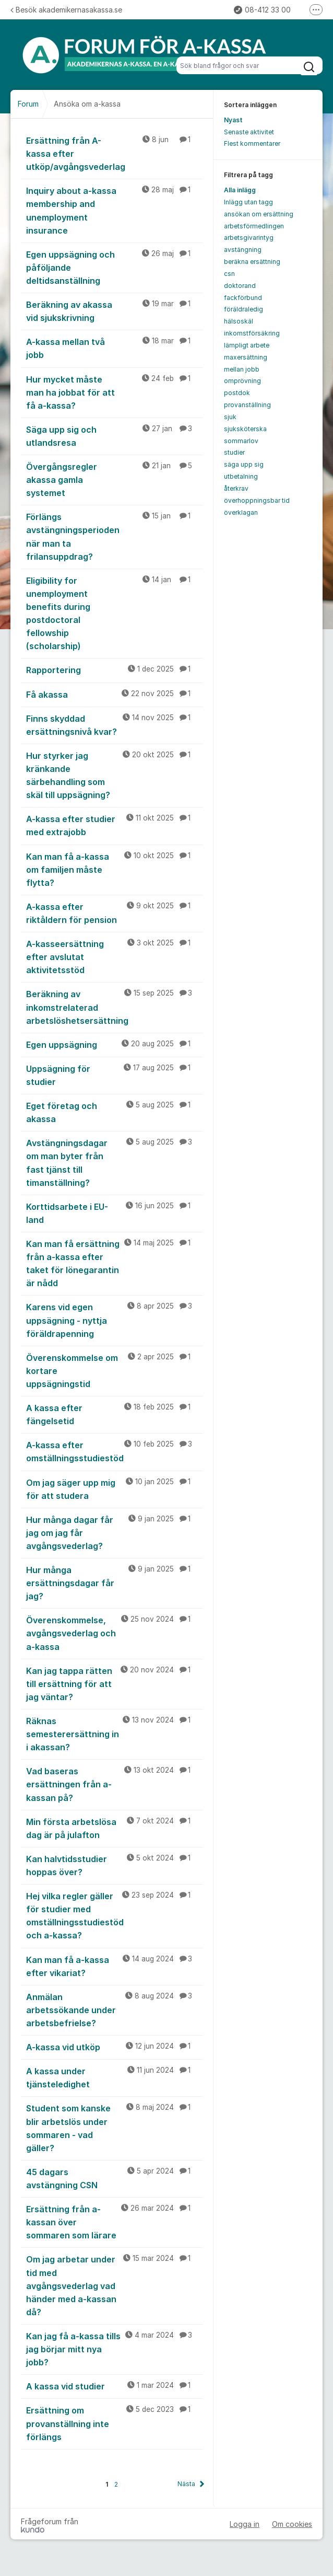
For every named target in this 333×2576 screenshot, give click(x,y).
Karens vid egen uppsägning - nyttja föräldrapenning (114, 1319)
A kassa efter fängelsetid (114, 1414)
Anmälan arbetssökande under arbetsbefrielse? (114, 2009)
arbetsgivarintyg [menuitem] (248, 237)
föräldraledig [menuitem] (243, 309)
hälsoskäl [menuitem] (238, 321)
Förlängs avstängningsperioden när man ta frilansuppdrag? (114, 536)
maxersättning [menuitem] (245, 357)
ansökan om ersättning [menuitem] (258, 214)
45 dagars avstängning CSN (114, 2178)
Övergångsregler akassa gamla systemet (114, 479)
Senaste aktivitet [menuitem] (249, 132)
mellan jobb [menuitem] (241, 369)
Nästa (186, 2484)
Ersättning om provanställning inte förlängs (114, 2423)
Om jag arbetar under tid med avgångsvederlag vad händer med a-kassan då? (114, 2285)
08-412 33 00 (262, 9)
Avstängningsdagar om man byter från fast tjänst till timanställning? (114, 1162)
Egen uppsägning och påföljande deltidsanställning (114, 267)
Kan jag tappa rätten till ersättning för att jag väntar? (114, 1683)
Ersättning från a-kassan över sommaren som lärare (114, 2221)
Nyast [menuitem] (233, 120)
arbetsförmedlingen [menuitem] (254, 226)
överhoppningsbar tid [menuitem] (257, 500)
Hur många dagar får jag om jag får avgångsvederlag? (114, 1532)
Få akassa (114, 694)
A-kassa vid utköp (114, 2046)
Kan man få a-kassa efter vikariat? (114, 1966)
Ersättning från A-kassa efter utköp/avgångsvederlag (114, 153)
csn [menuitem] (229, 274)
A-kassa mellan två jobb (114, 348)
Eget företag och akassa (114, 1112)
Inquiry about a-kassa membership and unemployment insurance (114, 209)
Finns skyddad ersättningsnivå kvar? (114, 724)
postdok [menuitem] (237, 393)
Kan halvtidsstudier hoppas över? (114, 1865)
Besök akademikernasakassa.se (66, 9)
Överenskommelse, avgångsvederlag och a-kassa (114, 1632)
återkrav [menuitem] (236, 488)
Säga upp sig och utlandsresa (114, 435)
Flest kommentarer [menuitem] (252, 143)
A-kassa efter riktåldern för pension (114, 912)
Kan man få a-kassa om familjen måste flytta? (114, 869)
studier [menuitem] (234, 452)
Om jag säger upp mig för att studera (114, 1488)
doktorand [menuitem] (240, 286)
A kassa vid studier (114, 2386)
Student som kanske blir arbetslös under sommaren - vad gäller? (114, 2127)
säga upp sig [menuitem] (244, 464)
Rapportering (114, 669)
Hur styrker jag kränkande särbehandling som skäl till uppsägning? (114, 774)
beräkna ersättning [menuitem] (252, 261)
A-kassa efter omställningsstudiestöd (114, 1451)
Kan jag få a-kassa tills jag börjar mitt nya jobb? (114, 2348)
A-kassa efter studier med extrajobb (114, 825)
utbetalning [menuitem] (241, 476)
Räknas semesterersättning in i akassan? (114, 1733)
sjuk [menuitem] (230, 417)
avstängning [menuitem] (242, 249)
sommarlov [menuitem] (241, 441)
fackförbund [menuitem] (243, 298)
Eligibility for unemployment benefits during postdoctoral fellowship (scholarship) (114, 613)
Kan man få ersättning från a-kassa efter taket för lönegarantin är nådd (114, 1263)
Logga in (244, 2524)
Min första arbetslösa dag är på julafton (114, 1828)
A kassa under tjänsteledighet (114, 2077)
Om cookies (292, 2524)
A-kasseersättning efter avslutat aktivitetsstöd (114, 956)
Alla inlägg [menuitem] (240, 190)
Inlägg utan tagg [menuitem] (248, 202)
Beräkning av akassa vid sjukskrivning (114, 310)
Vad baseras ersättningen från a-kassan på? (114, 1784)
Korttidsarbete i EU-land (114, 1212)
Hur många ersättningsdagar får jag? (114, 1582)
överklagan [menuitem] (241, 512)
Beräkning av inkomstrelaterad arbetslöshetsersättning (114, 1006)
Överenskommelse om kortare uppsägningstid (114, 1370)
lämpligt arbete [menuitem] (246, 345)
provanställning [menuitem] (247, 405)
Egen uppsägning (114, 1044)
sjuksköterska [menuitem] (245, 429)
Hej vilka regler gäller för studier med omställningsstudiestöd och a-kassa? (114, 1915)
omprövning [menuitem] (242, 381)
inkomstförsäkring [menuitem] (252, 333)
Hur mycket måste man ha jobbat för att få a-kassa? (114, 392)
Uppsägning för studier (114, 1074)
